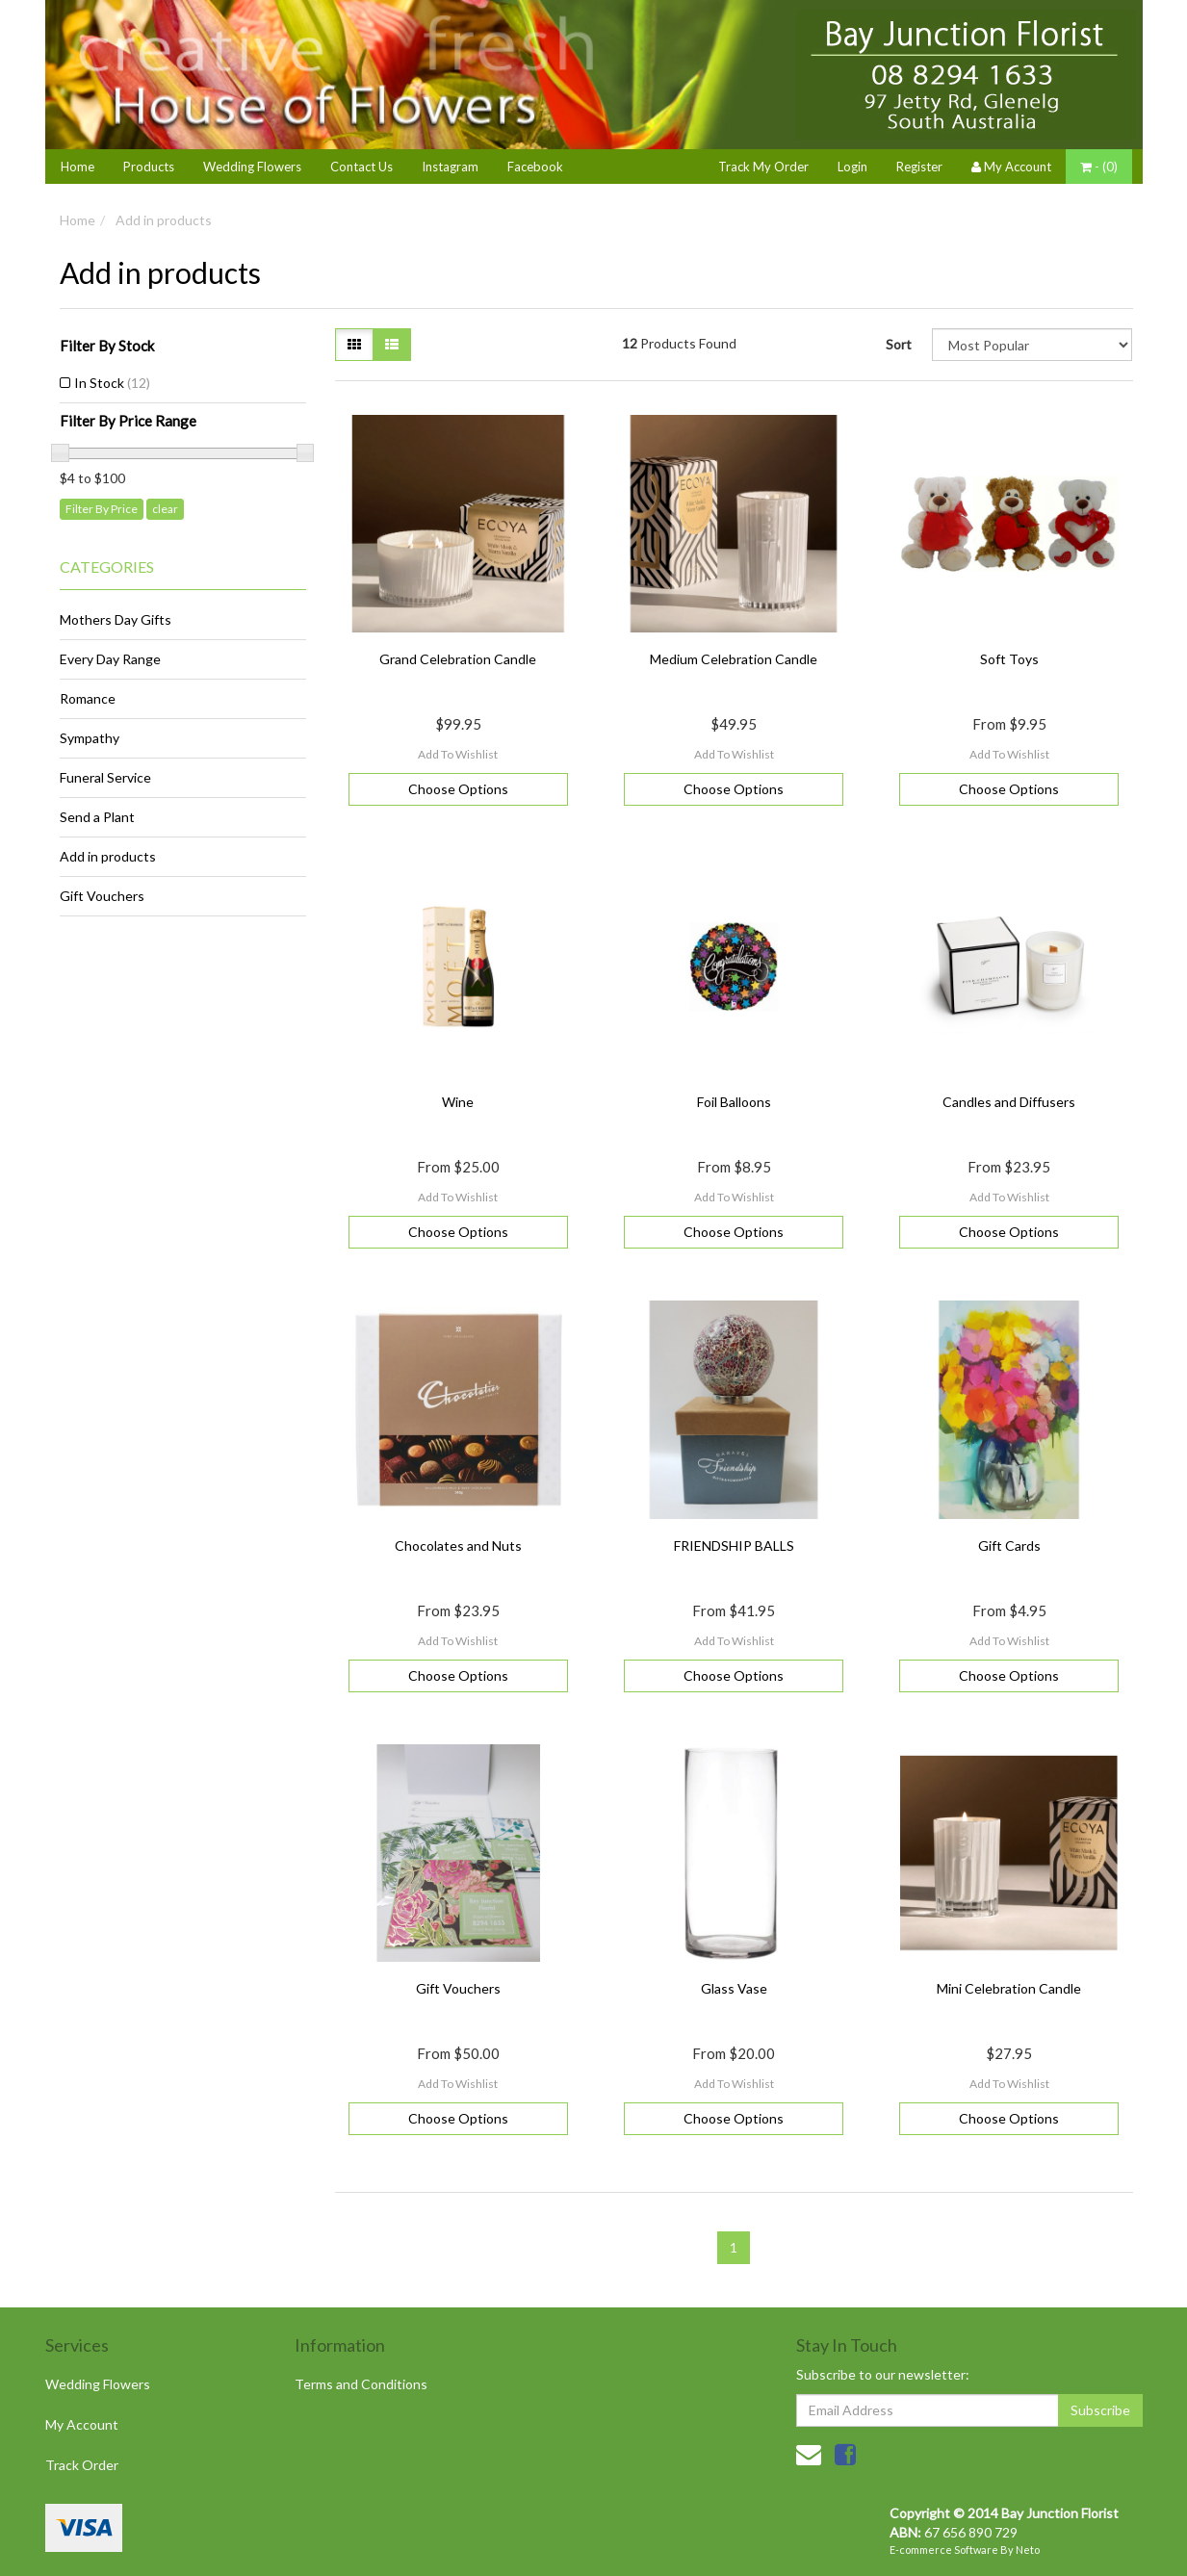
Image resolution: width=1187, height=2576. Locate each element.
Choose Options (458, 789)
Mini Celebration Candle (1009, 1988)
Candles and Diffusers (1008, 1102)
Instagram (450, 166)
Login (852, 166)
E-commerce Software (944, 2549)
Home (77, 166)
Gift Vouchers (102, 896)
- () (1099, 166)
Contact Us (361, 166)
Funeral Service (105, 777)
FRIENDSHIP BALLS (734, 1545)
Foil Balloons (734, 1102)
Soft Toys (1009, 659)
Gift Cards (1009, 1545)
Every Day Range (110, 659)
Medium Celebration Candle (733, 659)
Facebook (535, 166)
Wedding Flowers (252, 166)
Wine (458, 1102)
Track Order (81, 2465)
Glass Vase (734, 1988)
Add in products (164, 220)
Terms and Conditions (361, 2384)
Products (148, 166)
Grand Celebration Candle (457, 659)
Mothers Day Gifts (115, 619)
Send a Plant (97, 817)
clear (165, 509)
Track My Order (763, 166)
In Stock (112, 382)
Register (919, 166)
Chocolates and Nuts (458, 1545)
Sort (899, 344)
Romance (88, 698)
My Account (81, 2424)
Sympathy (89, 738)
